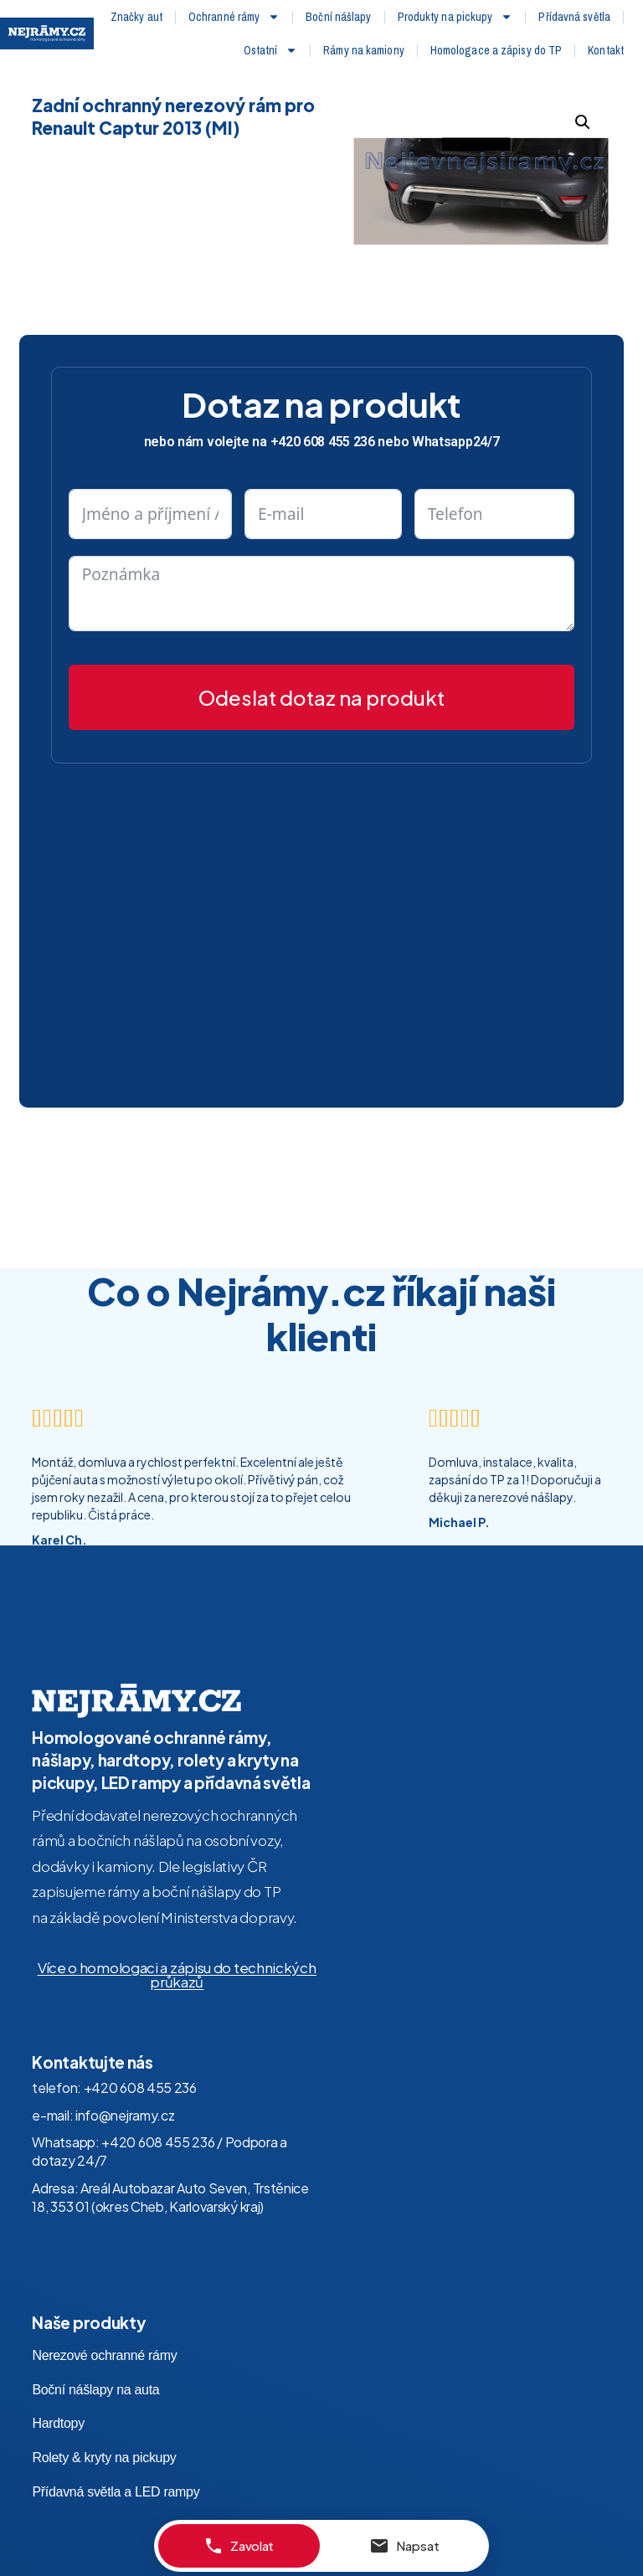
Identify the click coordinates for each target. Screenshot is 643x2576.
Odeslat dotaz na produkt (321, 670)
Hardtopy (58, 2397)
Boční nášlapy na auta (95, 2363)
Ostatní (271, 50)
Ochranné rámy (234, 17)
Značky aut (136, 16)
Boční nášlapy (338, 16)
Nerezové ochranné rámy (104, 2328)
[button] (583, 95)
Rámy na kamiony (363, 50)
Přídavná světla (574, 16)
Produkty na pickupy (455, 17)
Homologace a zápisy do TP (496, 50)
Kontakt (606, 50)
